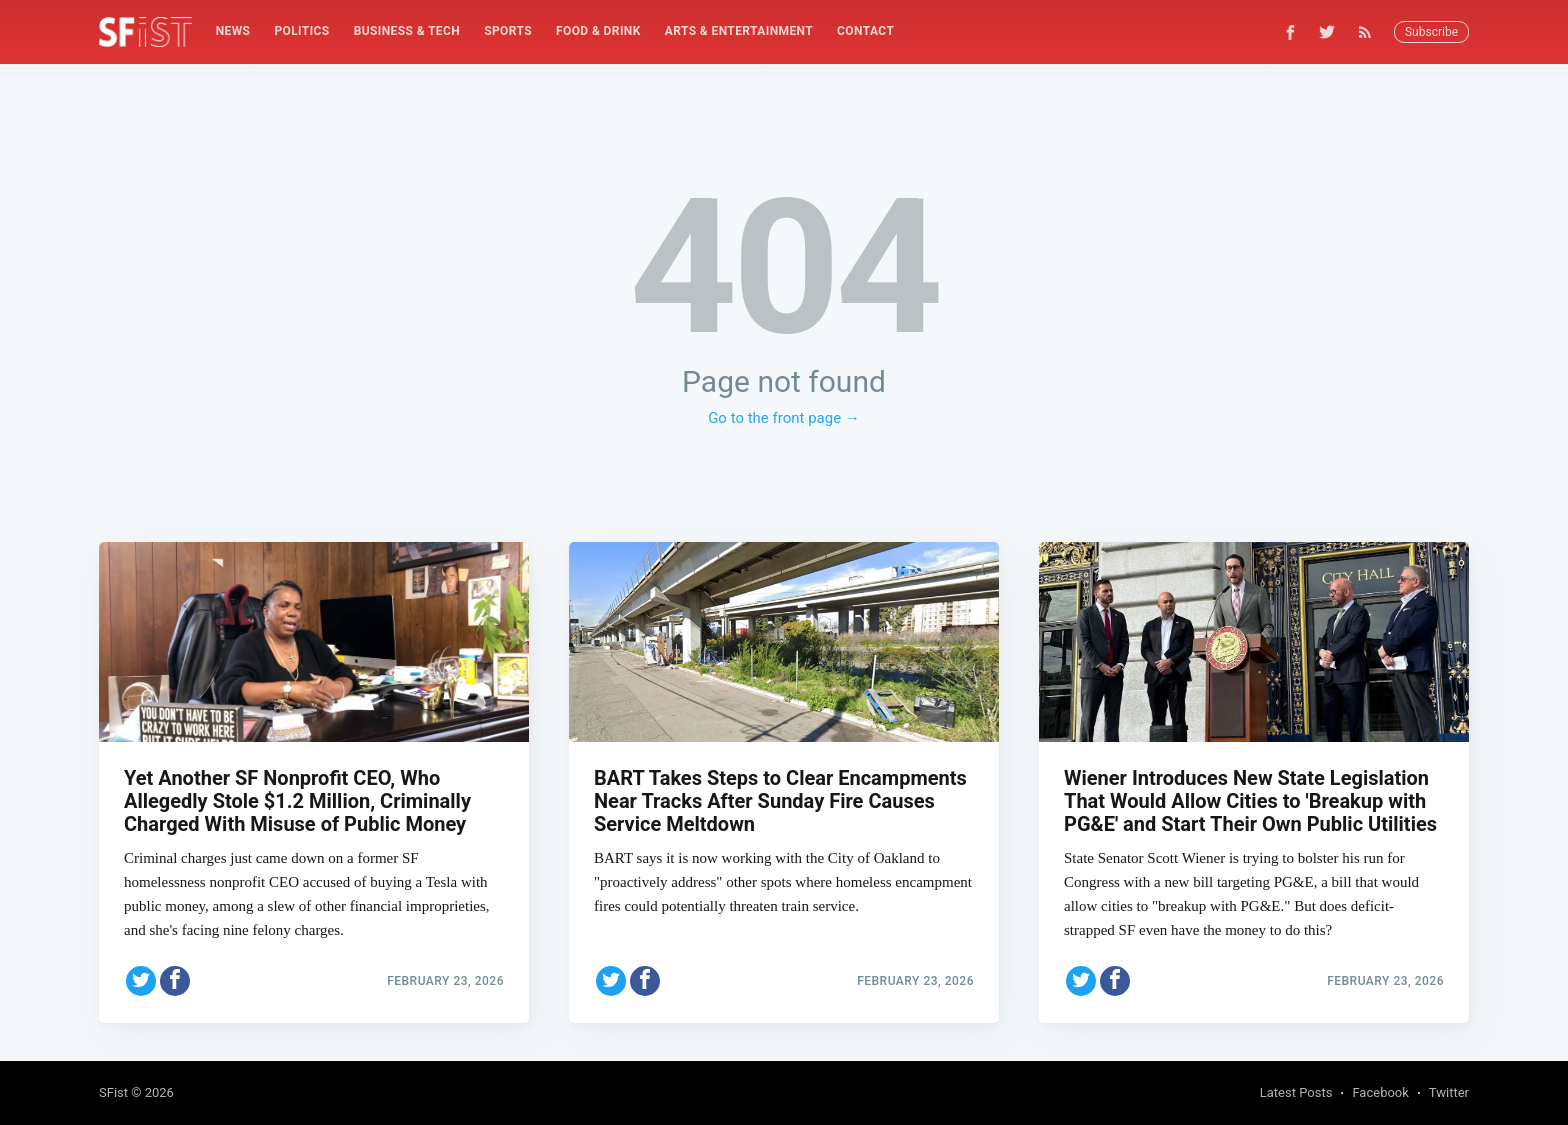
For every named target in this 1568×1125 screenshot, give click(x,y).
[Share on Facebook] (175, 979)
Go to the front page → (784, 418)
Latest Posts (1296, 1092)
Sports (508, 31)
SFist (113, 1092)
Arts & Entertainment (739, 31)
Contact (865, 31)
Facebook (1380, 1092)
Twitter (1449, 1092)
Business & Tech (407, 31)
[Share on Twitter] (141, 979)
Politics (301, 31)
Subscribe (1431, 32)
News (233, 31)
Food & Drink (598, 31)
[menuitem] (233, 31)
